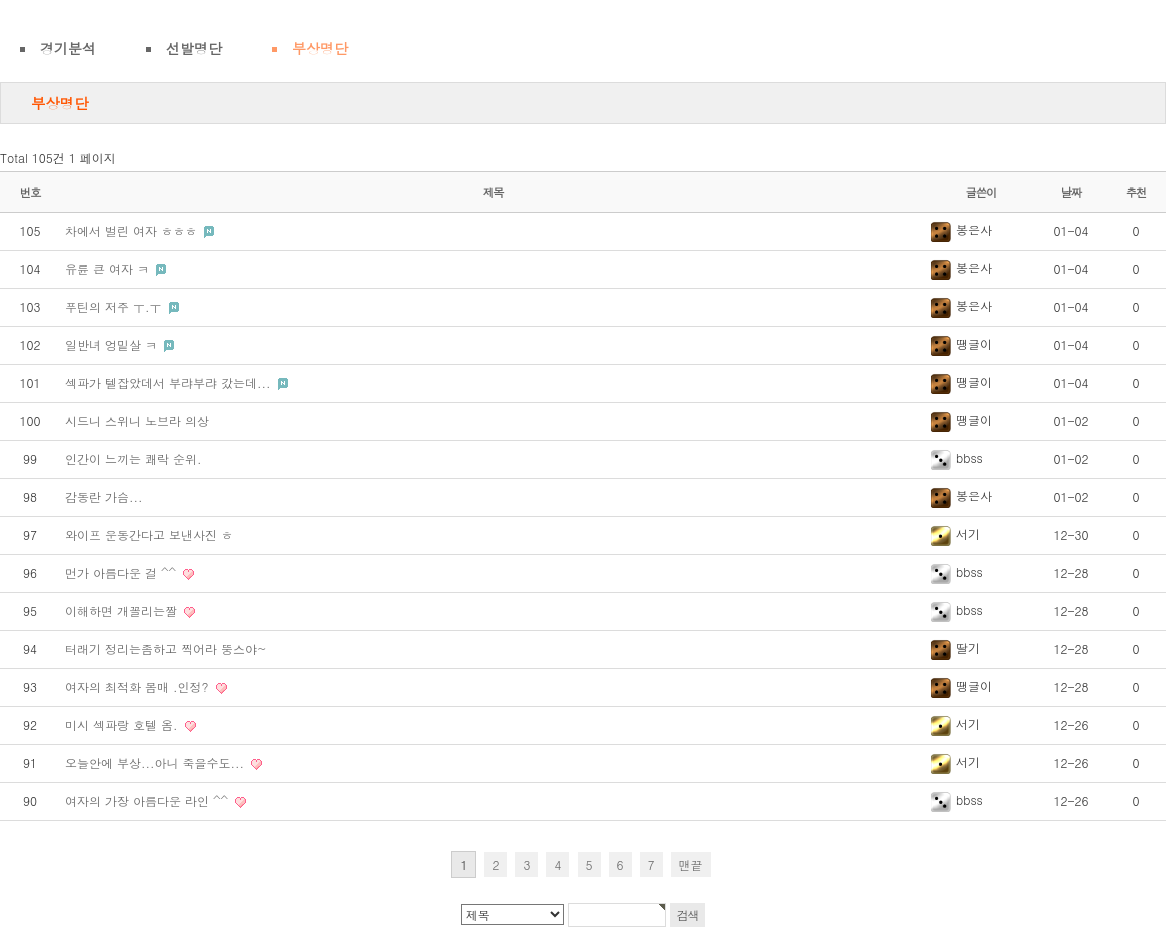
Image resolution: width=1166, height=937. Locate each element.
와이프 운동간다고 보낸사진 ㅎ (149, 534)
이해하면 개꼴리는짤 (123, 610)
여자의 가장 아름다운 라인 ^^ (148, 800)
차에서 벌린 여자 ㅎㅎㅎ (133, 230)
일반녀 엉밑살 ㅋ (113, 344)
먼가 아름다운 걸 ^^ (122, 572)
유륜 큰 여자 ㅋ (109, 268)
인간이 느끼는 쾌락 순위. (133, 458)
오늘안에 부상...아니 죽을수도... (156, 762)
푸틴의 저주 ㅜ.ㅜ (115, 306)
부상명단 (320, 48)
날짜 (1071, 192)
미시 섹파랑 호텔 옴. (123, 724)
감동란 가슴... (104, 496)
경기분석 (68, 48)
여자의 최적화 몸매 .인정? (139, 686)
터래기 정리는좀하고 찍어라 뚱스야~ (166, 648)
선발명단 (194, 48)
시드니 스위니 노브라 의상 (137, 420)
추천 (1136, 192)
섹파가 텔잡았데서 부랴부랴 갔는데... (170, 382)
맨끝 (691, 864)
